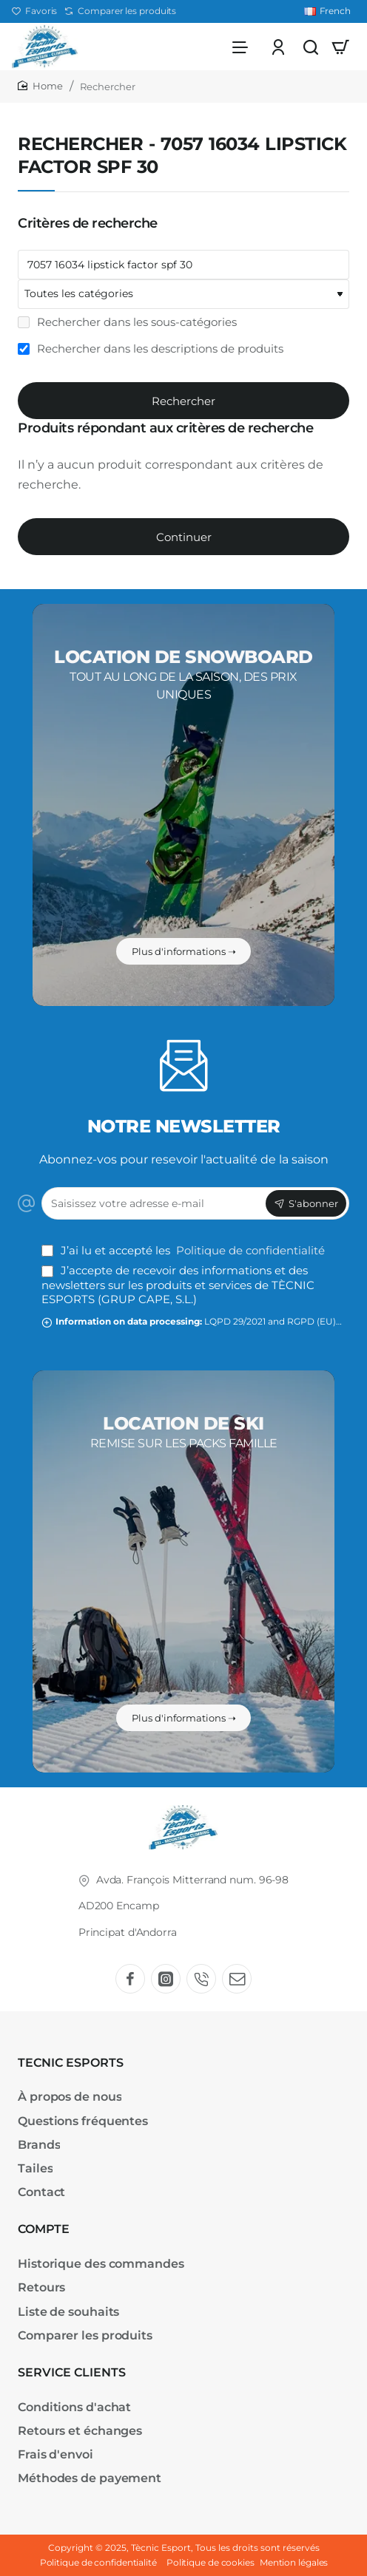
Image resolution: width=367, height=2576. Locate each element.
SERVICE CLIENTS (72, 2372)
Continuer (184, 541)
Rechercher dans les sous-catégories (127, 326)
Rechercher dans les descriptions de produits (150, 353)
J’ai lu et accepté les (184, 1250)
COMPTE (44, 2230)
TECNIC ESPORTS (71, 2063)
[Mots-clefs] (183, 269)
